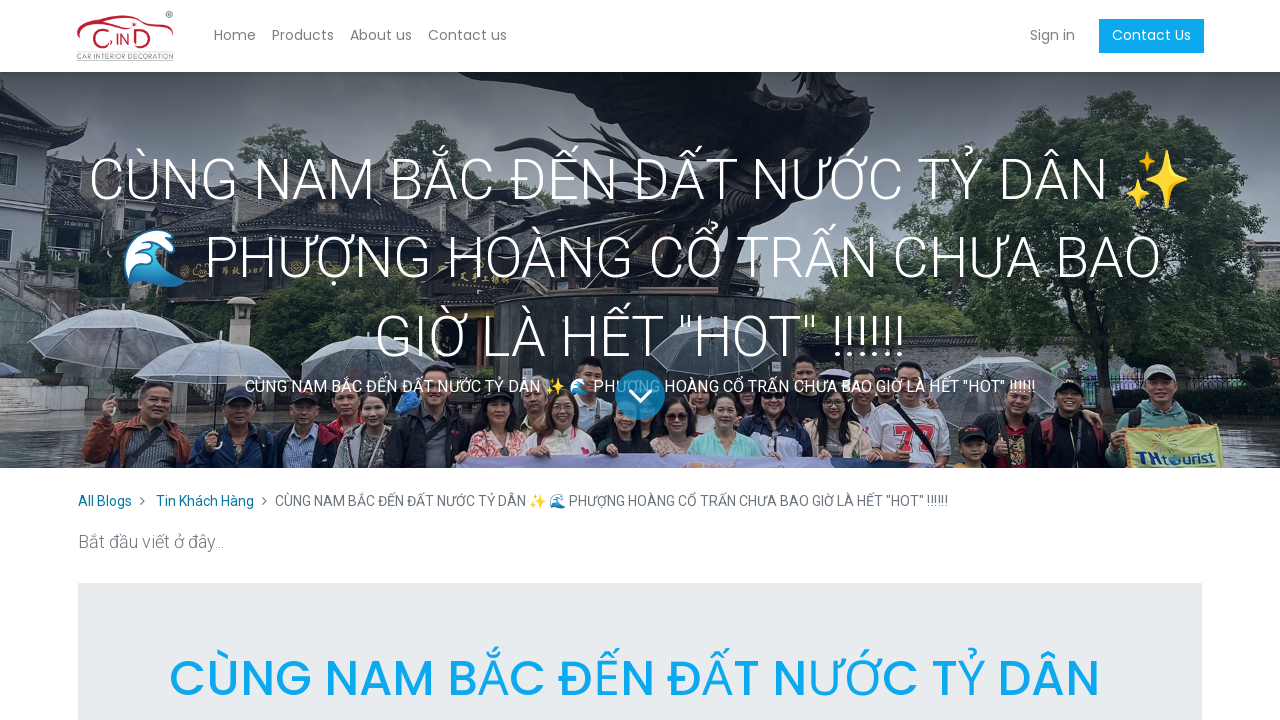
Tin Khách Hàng (205, 501)
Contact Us (1149, 35)
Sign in (1050, 35)
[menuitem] (237, 36)
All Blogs (105, 501)
